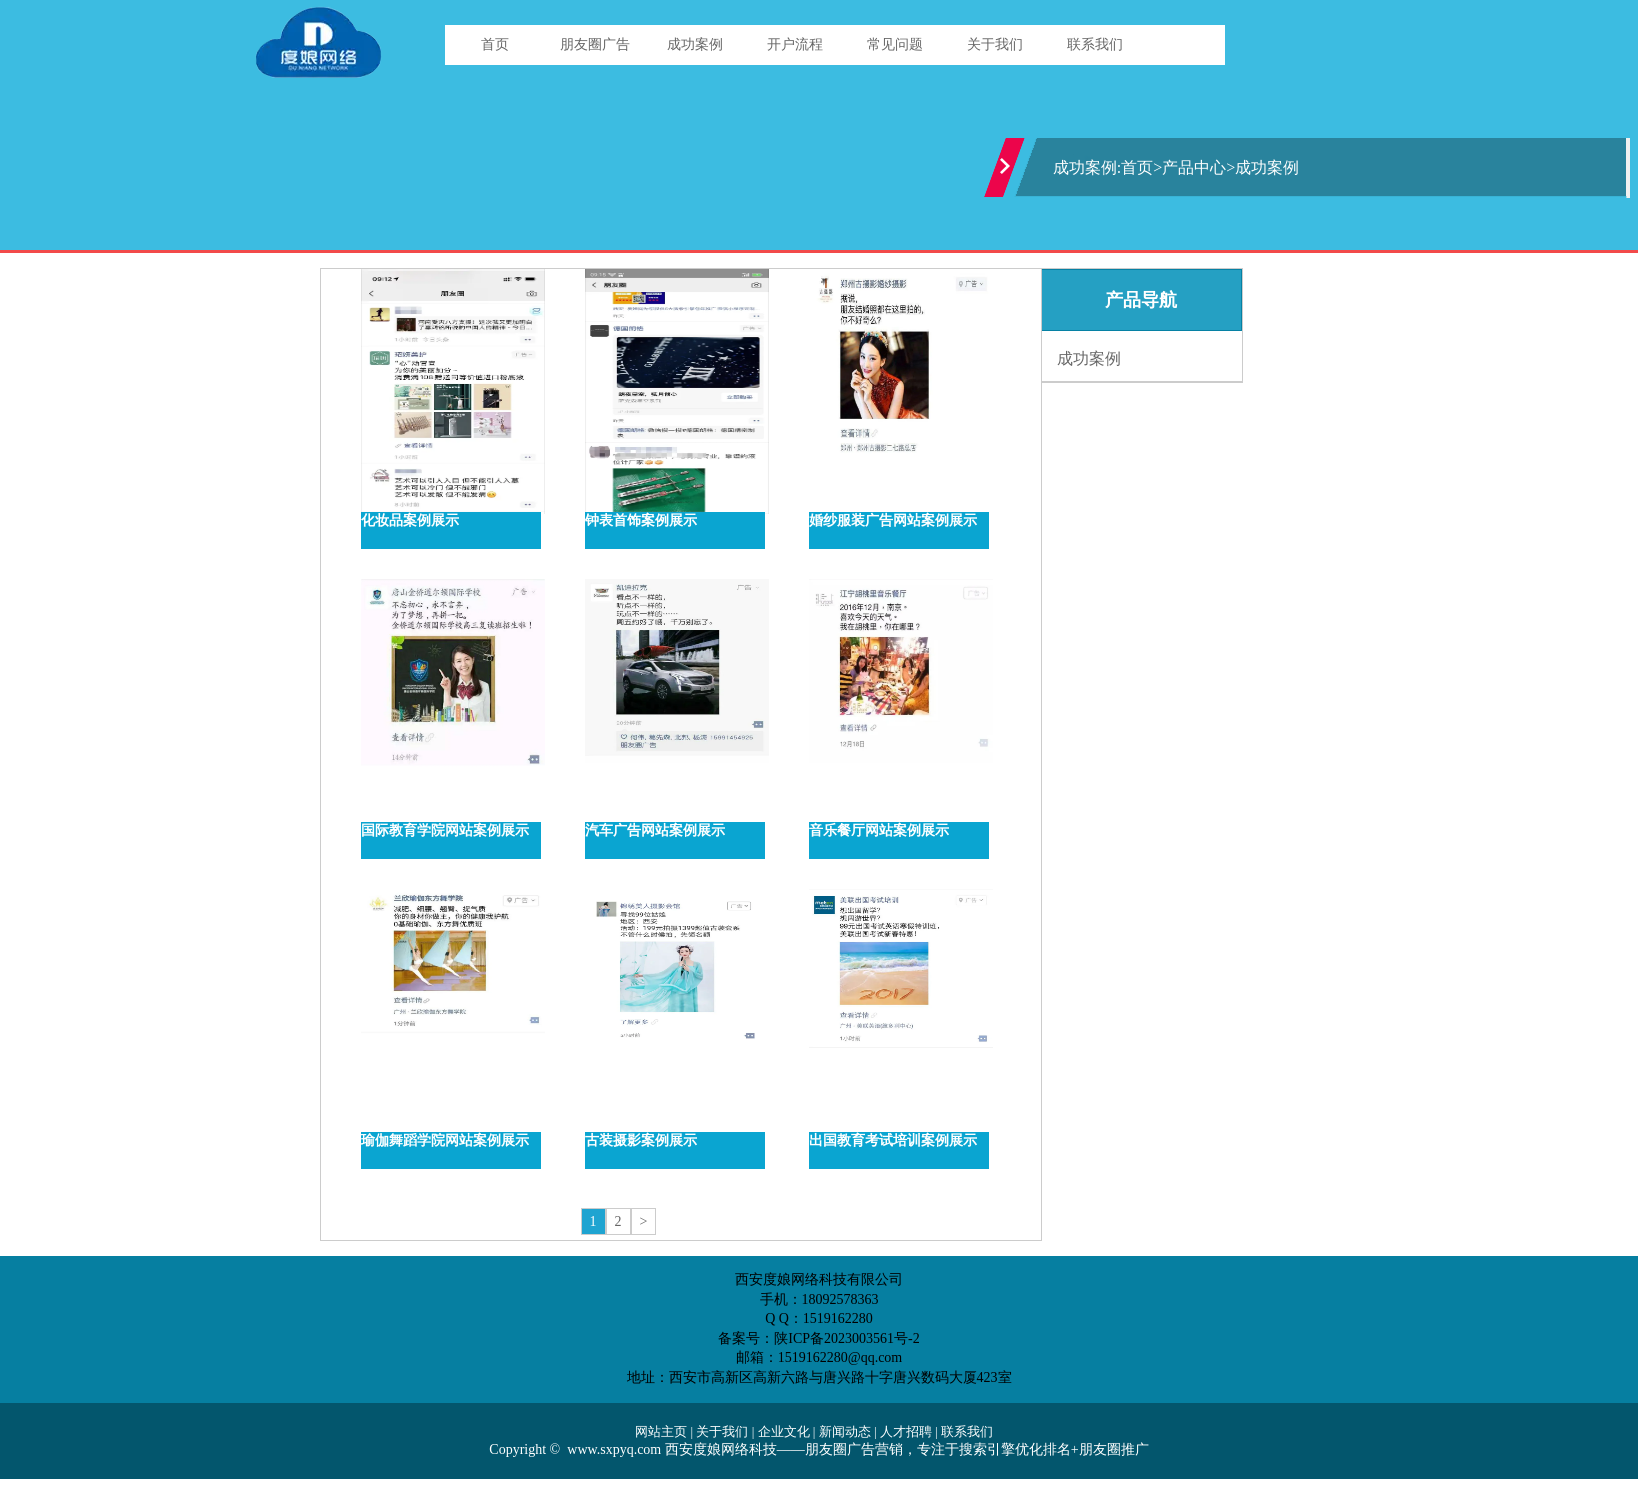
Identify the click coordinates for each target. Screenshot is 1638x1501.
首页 (495, 44)
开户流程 (795, 44)
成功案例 (695, 44)
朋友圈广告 (595, 44)
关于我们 (995, 44)
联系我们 (1095, 44)
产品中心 (1194, 167)
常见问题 (895, 44)
